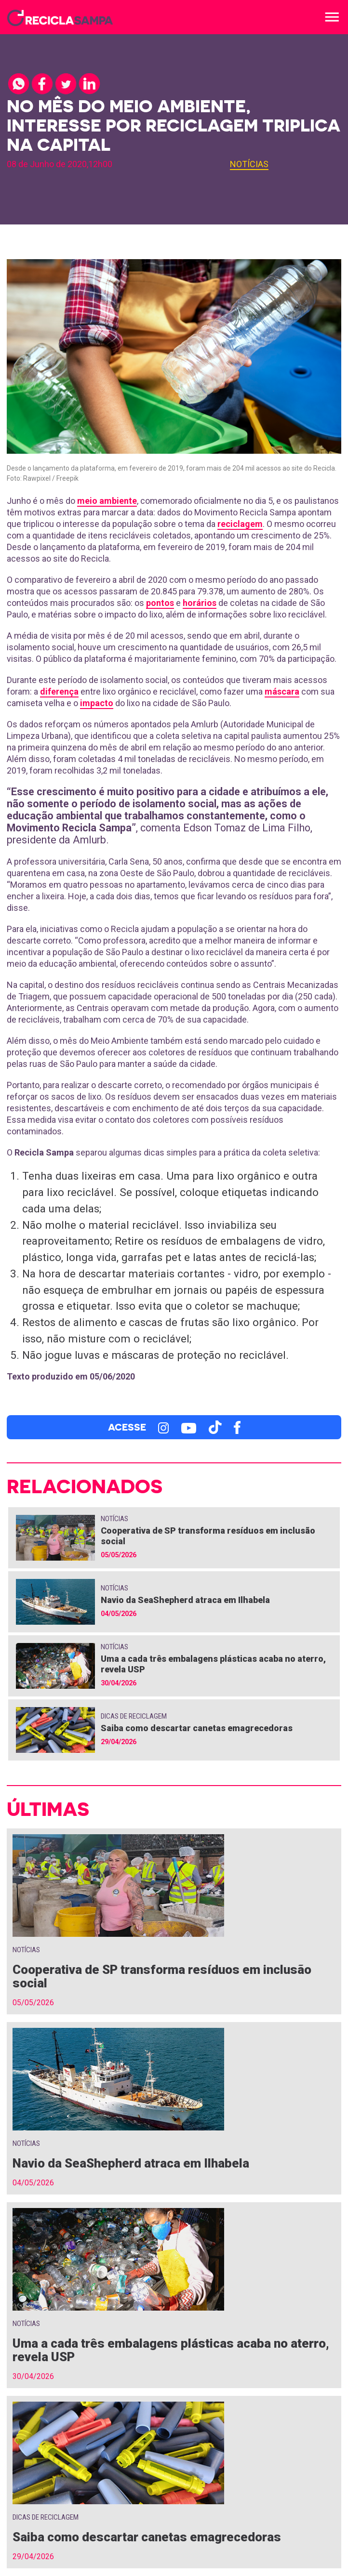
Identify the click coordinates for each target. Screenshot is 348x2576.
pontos (160, 603)
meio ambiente (107, 501)
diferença (59, 691)
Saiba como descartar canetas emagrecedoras (197, 1728)
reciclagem (240, 524)
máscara (282, 691)
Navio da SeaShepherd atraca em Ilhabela (185, 1600)
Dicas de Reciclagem (134, 1716)
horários (199, 603)
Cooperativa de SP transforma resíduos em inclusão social (162, 1976)
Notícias (249, 164)
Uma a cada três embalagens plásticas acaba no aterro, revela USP (171, 2350)
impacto (96, 703)
